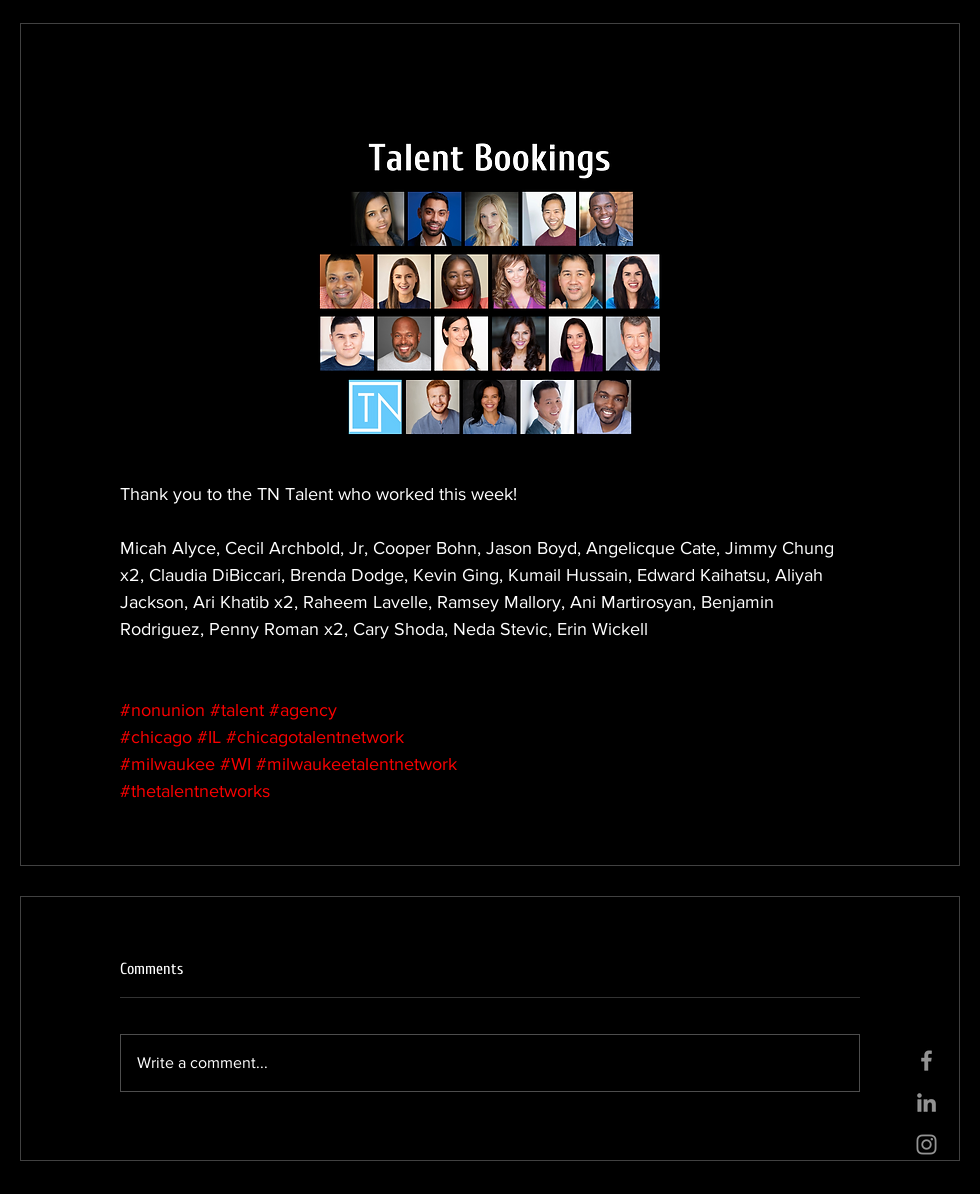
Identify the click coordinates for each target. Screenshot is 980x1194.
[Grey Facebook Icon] (926, 1060)
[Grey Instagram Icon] (926, 1144)
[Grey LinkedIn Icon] (926, 1102)
